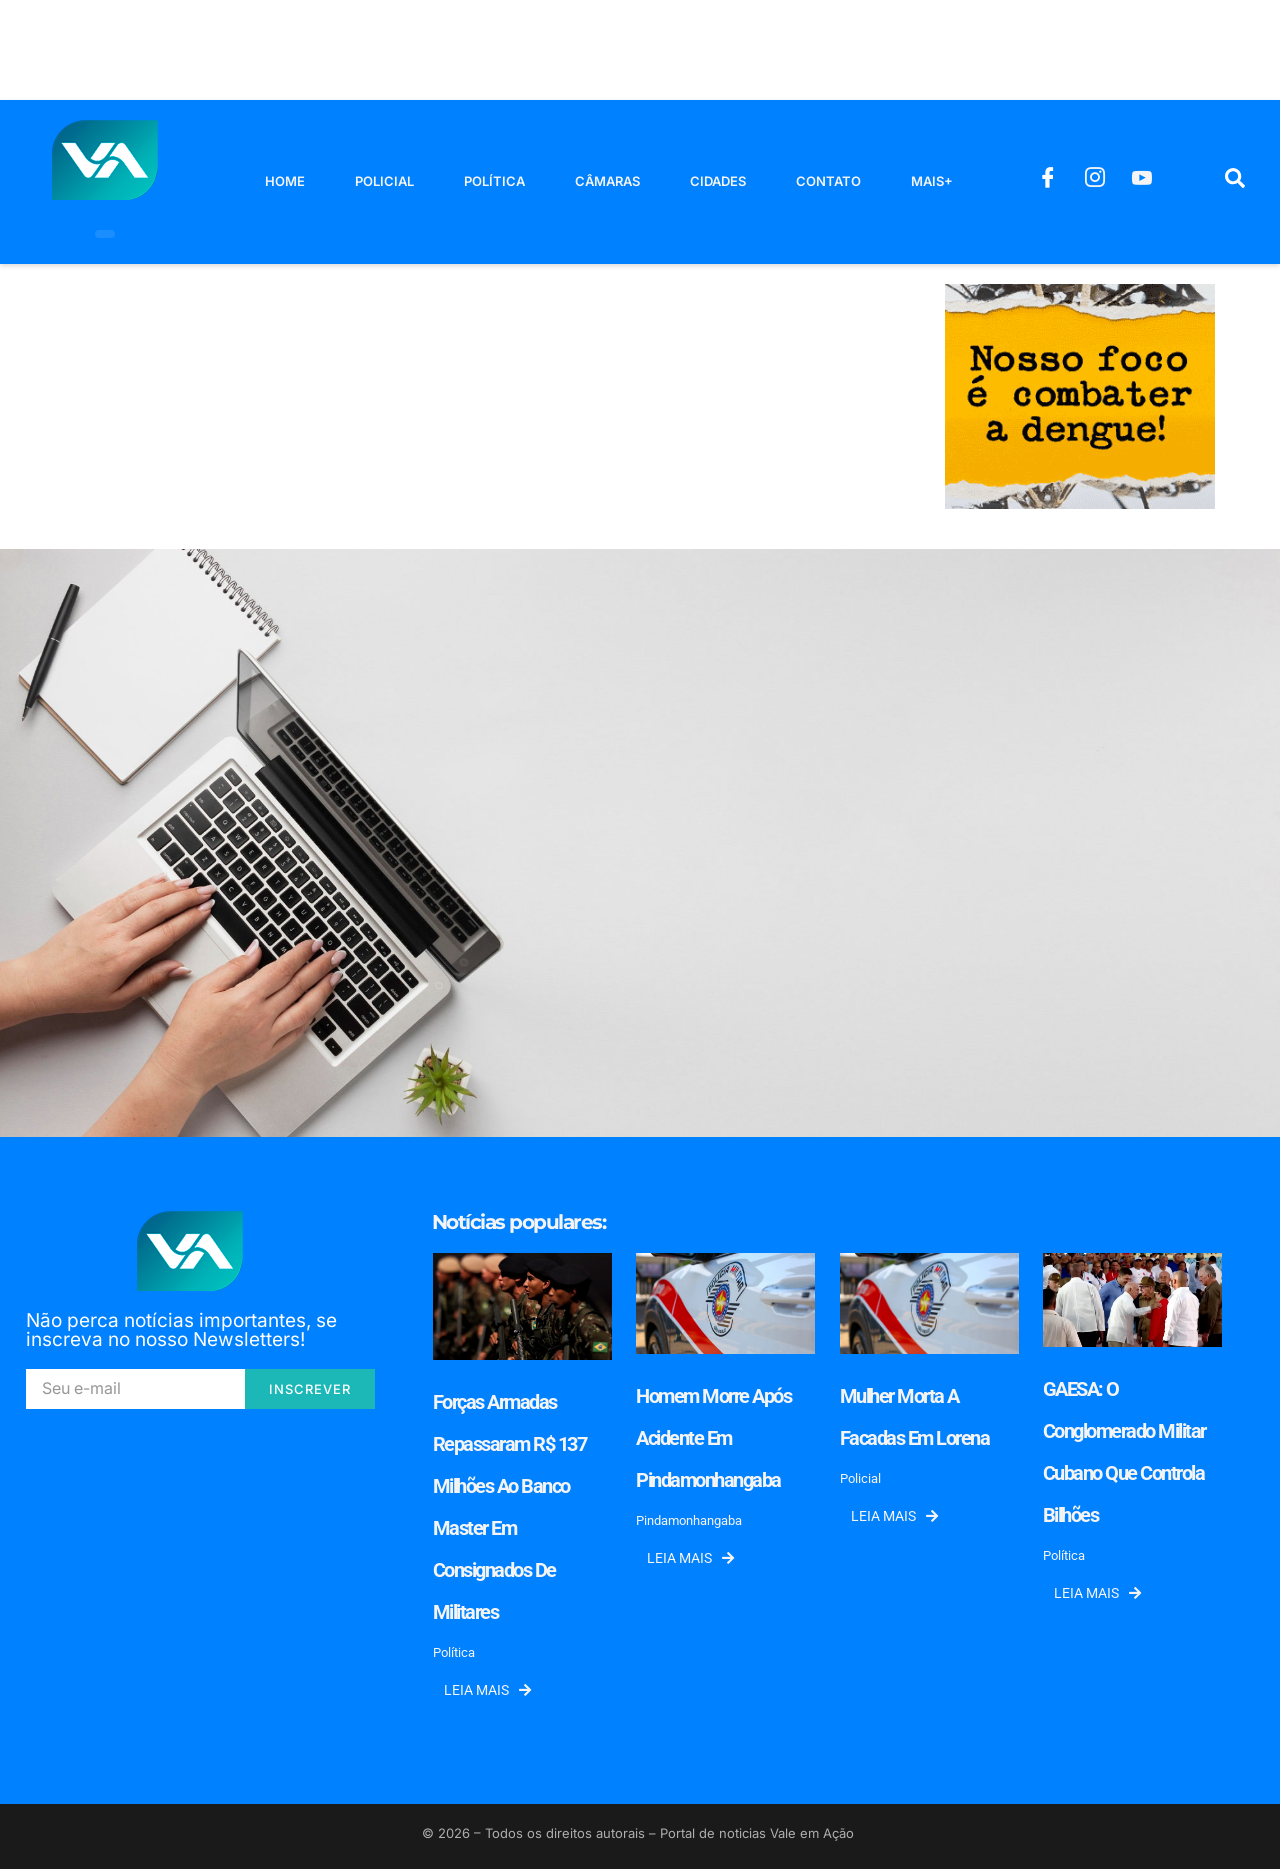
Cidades (718, 181)
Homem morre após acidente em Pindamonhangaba (713, 1438)
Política (494, 181)
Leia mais (487, 1690)
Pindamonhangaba (689, 1520)
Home (285, 181)
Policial (384, 181)
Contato (828, 181)
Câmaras (607, 181)
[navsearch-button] (1235, 182)
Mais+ (932, 181)
